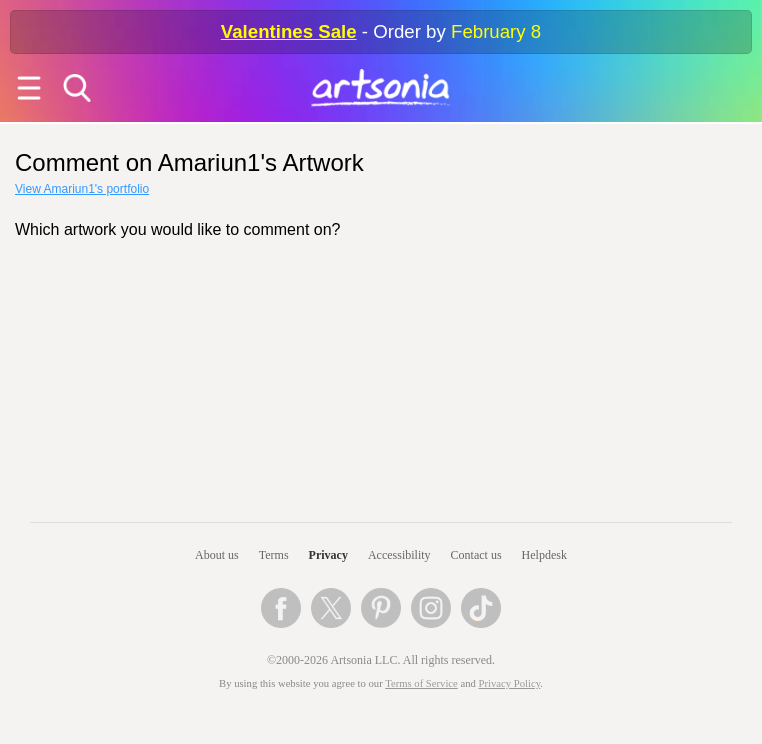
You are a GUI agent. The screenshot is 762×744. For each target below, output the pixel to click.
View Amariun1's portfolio (82, 189)
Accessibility (399, 555)
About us (217, 555)
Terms (274, 555)
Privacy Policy (510, 683)
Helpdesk (544, 555)
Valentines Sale (289, 31)
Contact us (476, 555)
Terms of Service (421, 683)
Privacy (328, 555)
